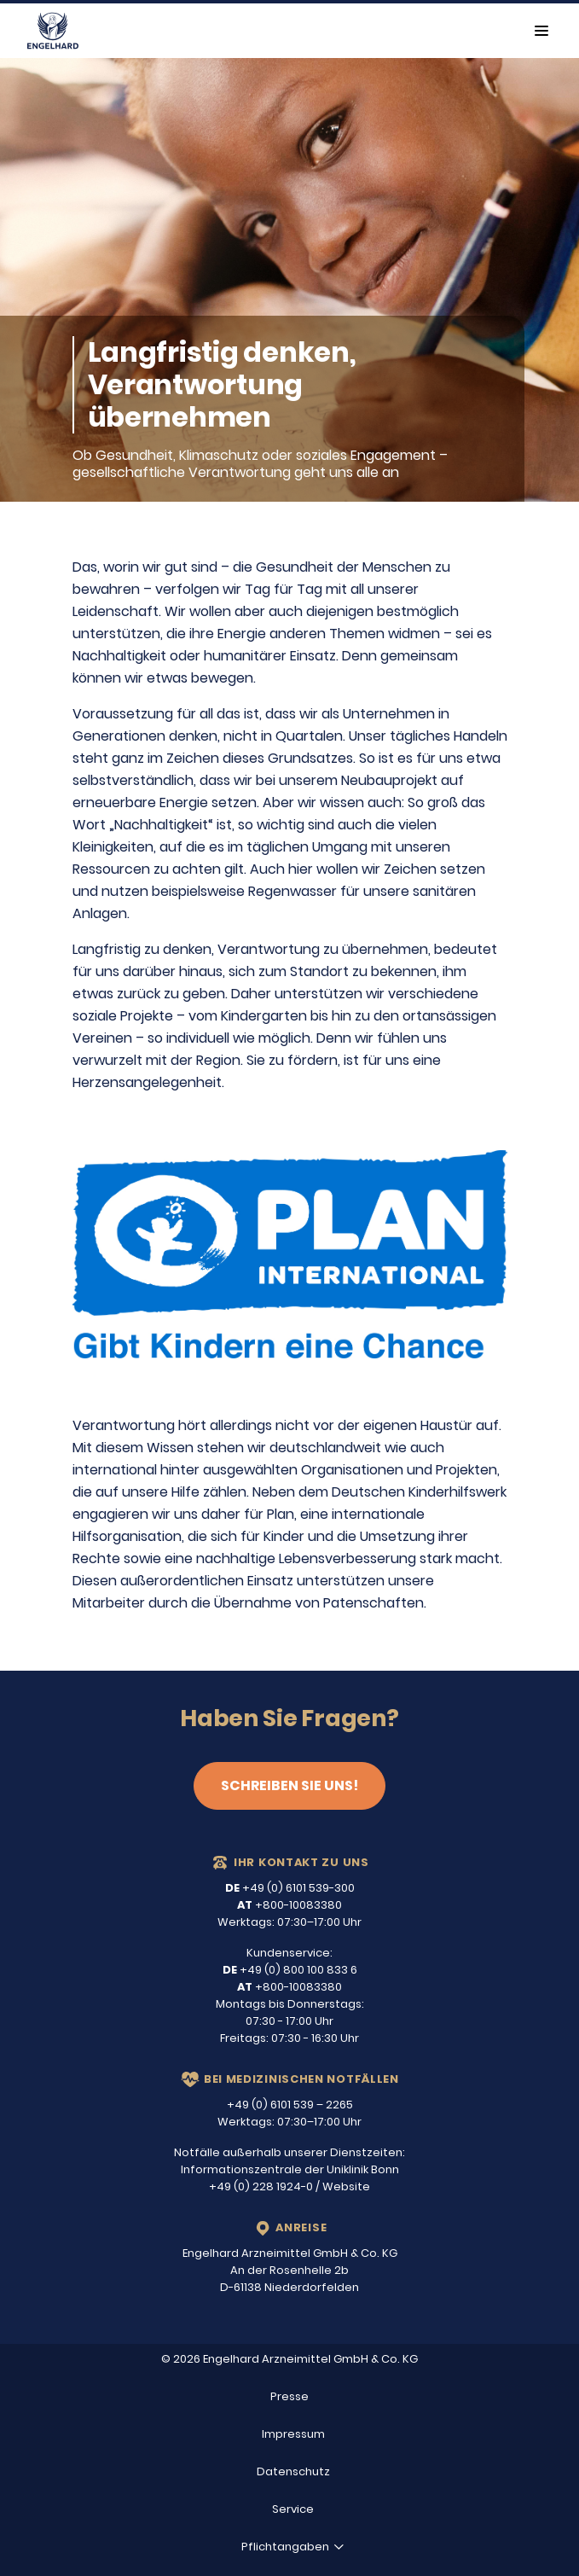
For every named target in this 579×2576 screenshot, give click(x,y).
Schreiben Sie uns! (289, 1785)
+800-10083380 (289, 1905)
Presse (289, 2396)
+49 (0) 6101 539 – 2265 (290, 2104)
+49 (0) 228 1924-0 (261, 2186)
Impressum (293, 2434)
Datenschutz (293, 2471)
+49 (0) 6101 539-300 (290, 1888)
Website (346, 2186)
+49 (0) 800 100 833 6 (290, 1970)
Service (293, 2509)
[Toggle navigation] (541, 30)
